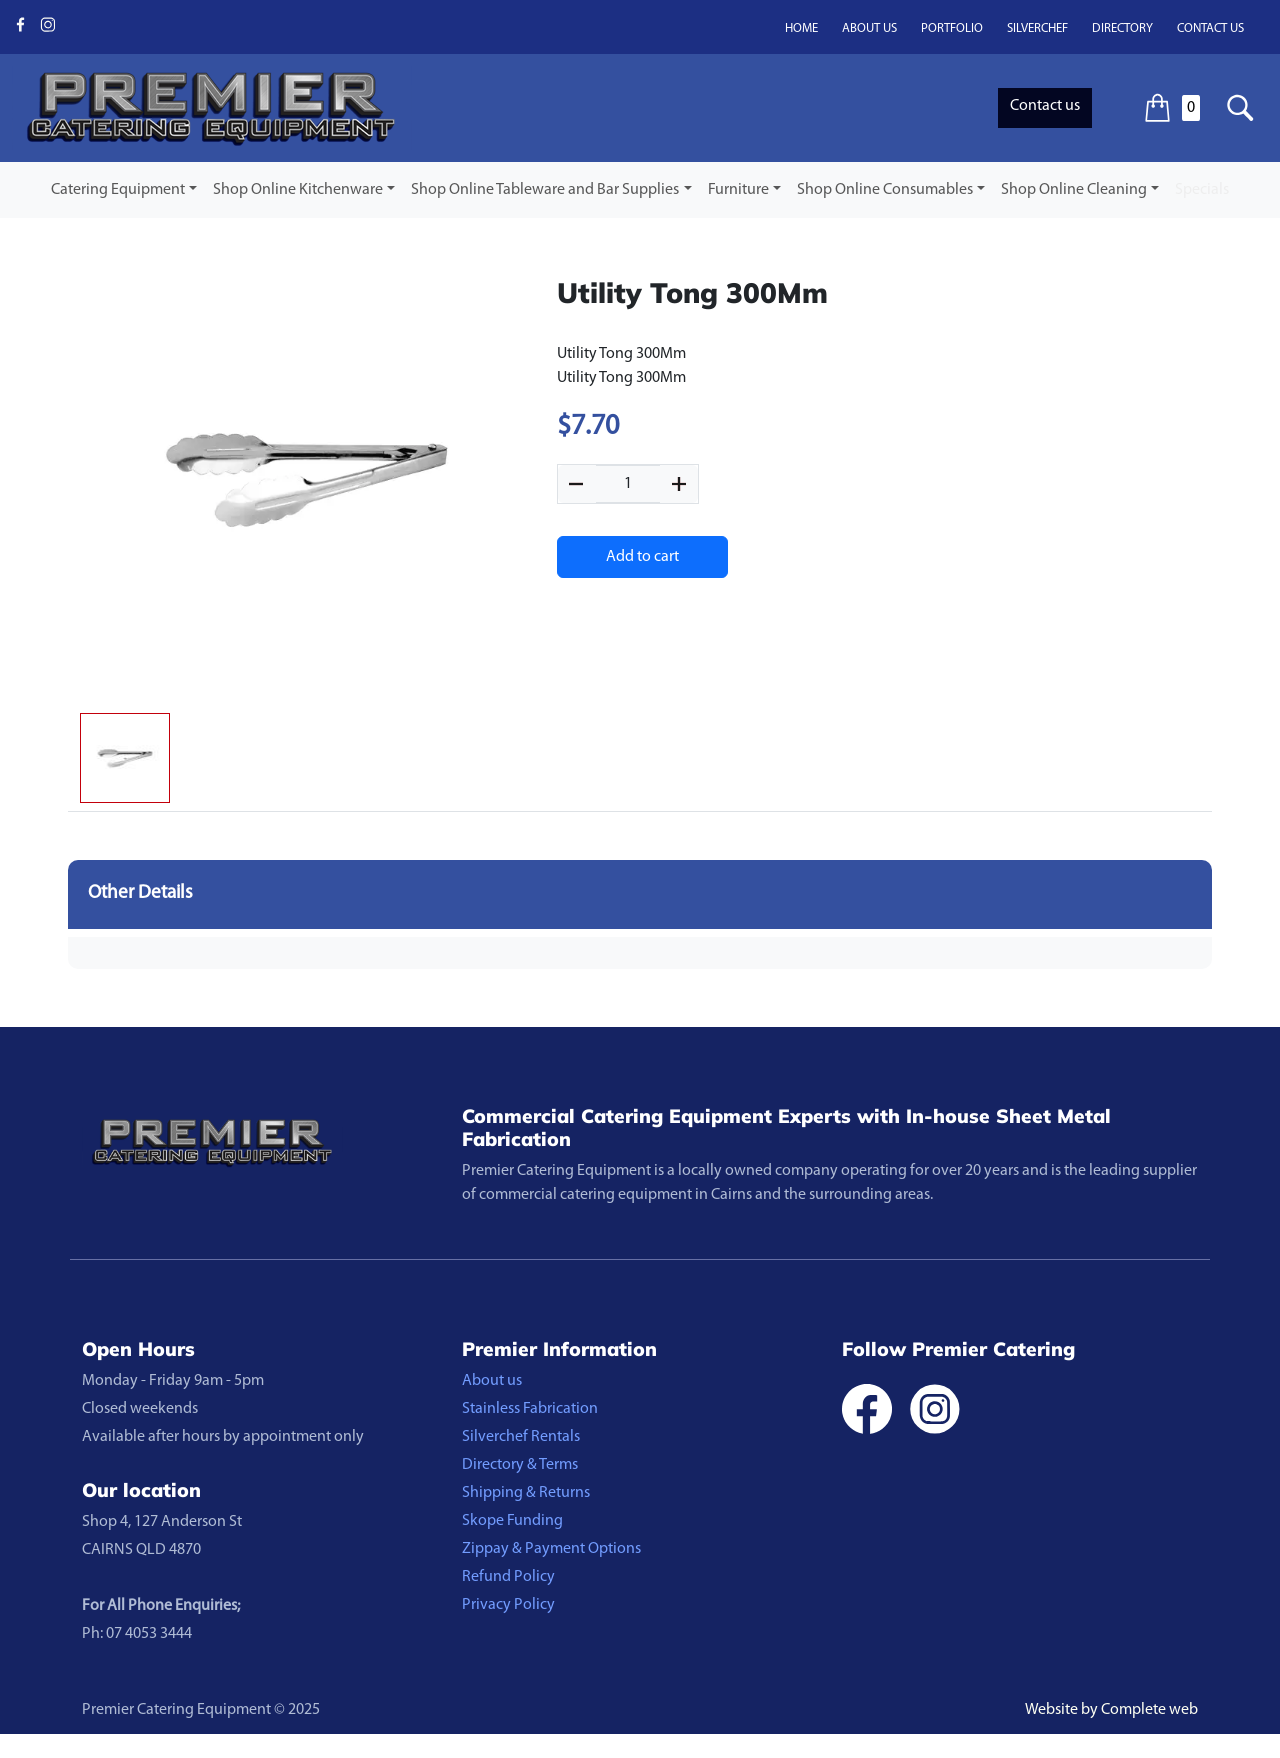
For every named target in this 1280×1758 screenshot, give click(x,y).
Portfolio (952, 28)
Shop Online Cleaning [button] (1074, 190)
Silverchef (1037, 28)
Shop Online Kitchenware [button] (298, 190)
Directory (1122, 28)
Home (801, 28)
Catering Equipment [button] (118, 190)
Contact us (1210, 28)
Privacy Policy (508, 1605)
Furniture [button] (738, 190)
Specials (1202, 190)
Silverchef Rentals (521, 1437)
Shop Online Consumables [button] (885, 190)
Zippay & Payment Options (551, 1549)
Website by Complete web (1111, 1710)
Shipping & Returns (526, 1493)
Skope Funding (512, 1521)
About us (869, 28)
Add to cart (642, 557)
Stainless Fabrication (530, 1409)
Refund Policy (508, 1577)
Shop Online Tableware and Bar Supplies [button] (545, 190)
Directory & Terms (520, 1465)
